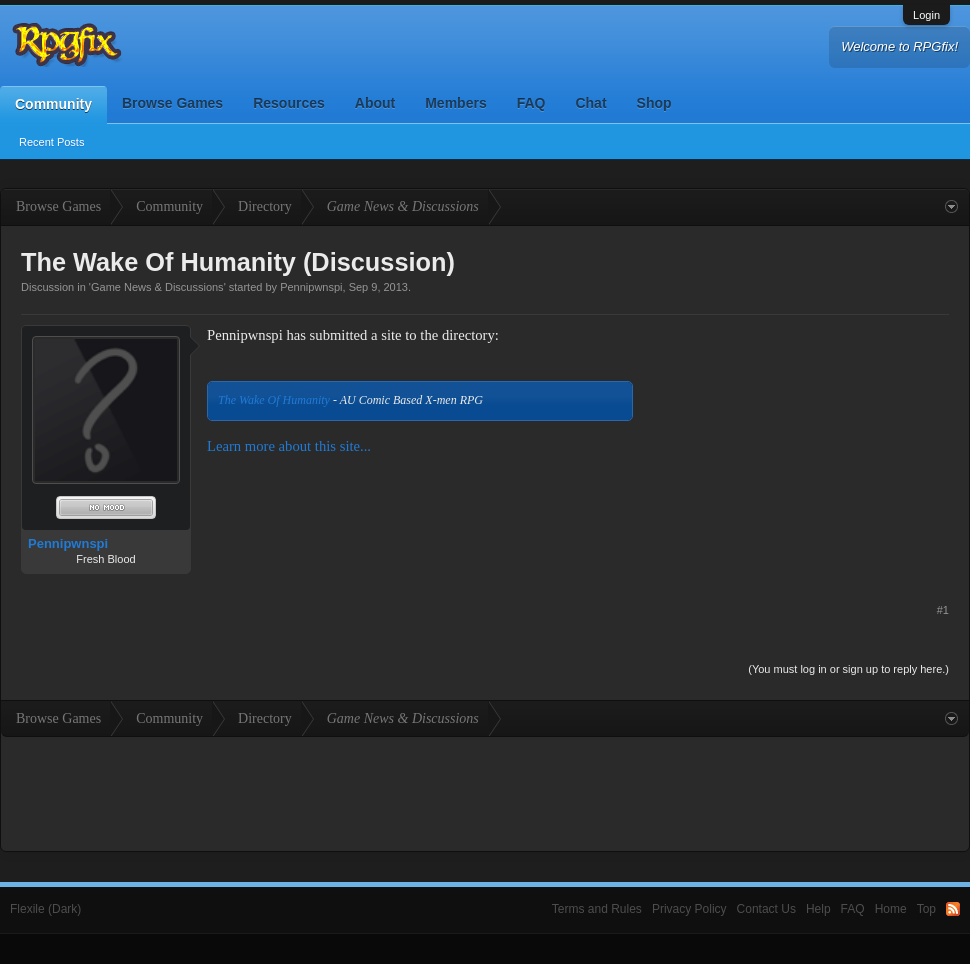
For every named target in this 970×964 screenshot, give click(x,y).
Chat (590, 103)
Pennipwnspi (311, 287)
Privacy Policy (689, 909)
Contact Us (766, 909)
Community (53, 104)
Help (818, 909)
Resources (289, 103)
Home (891, 909)
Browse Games (172, 103)
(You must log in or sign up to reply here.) (848, 669)
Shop (654, 103)
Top (926, 909)
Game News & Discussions (157, 287)
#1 (943, 610)
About (375, 103)
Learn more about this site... (289, 446)
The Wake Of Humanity (274, 400)
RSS (953, 909)
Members (455, 103)
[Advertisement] (799, 450)
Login (926, 15)
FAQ (531, 103)
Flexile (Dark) (45, 909)
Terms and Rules (597, 909)
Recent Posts (51, 142)
